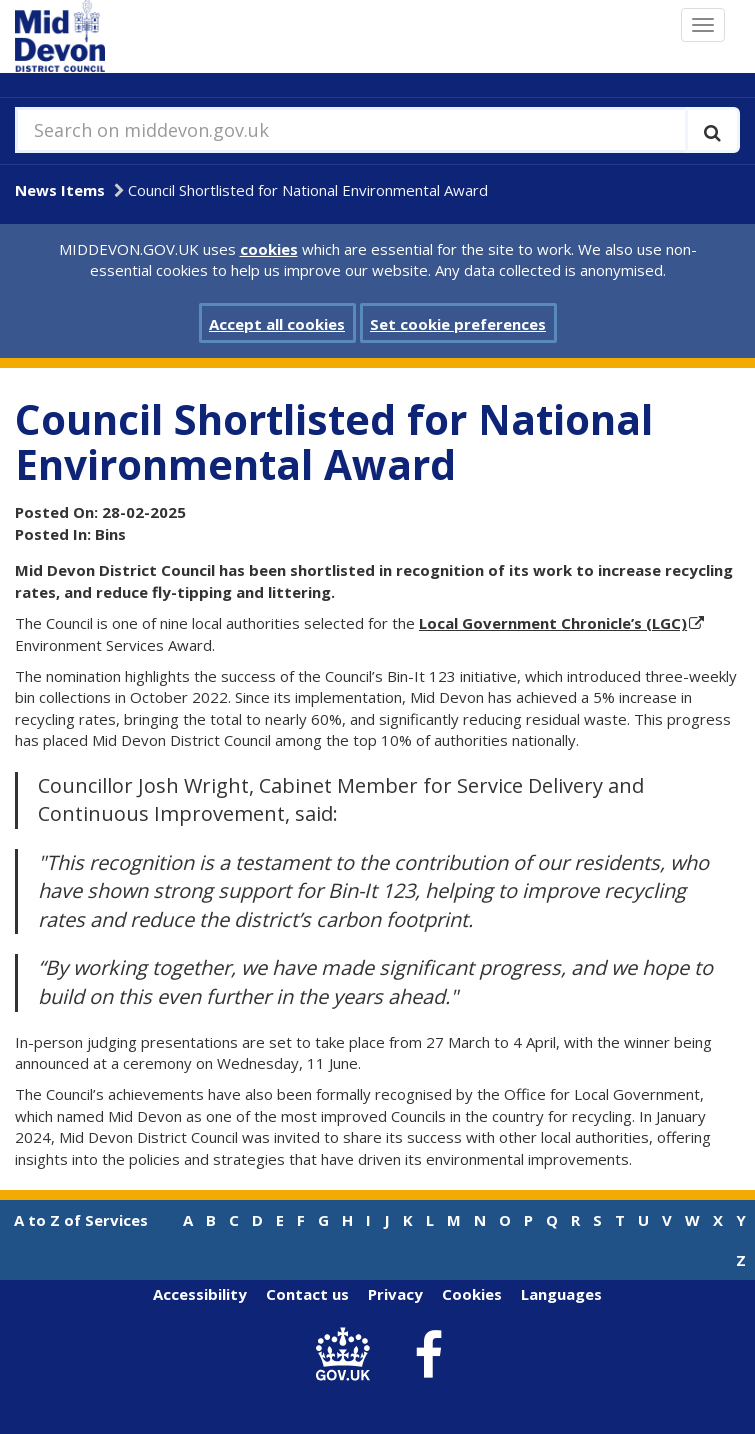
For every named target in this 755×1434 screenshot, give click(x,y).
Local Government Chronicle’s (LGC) (553, 623)
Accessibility (200, 1294)
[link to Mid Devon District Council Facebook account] (428, 1355)
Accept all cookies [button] (277, 324)
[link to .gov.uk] (347, 1354)
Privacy (395, 1294)
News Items (60, 190)
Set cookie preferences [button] (458, 324)
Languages (561, 1294)
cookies (269, 249)
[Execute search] (712, 130)
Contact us (307, 1294)
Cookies (472, 1294)
